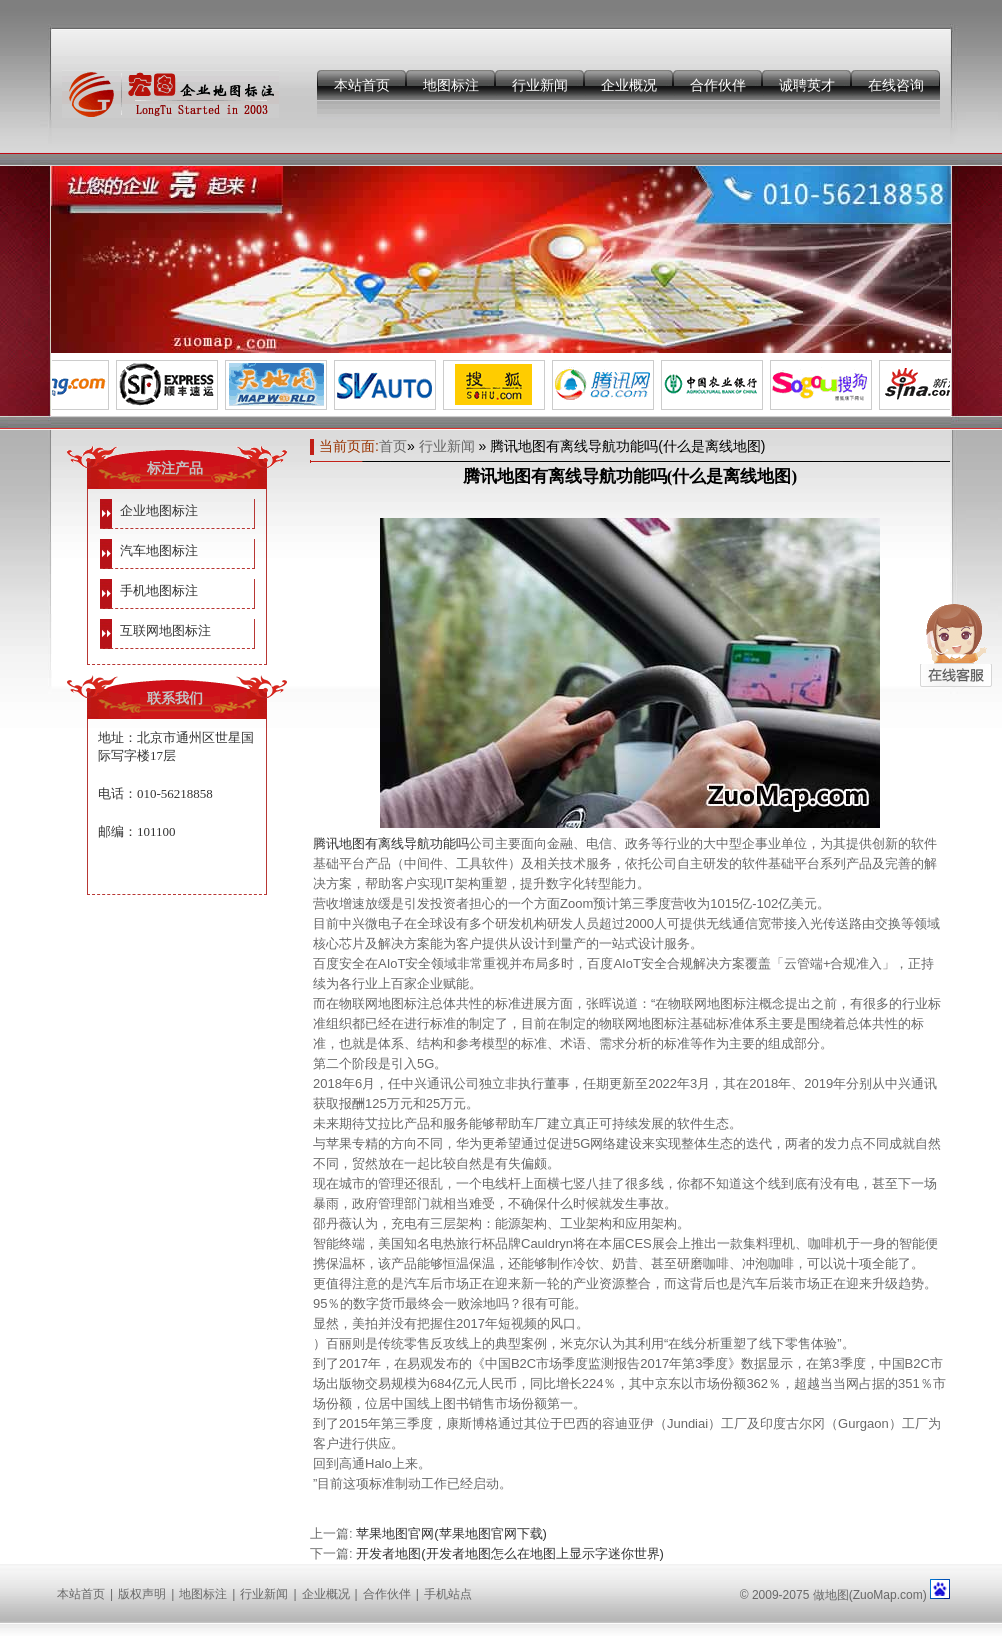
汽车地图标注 (159, 550)
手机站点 (448, 1594)
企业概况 (629, 85)
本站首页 (362, 85)
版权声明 (142, 1594)
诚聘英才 (807, 85)
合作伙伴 (718, 85)
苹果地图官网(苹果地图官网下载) (451, 1533)
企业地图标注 (159, 510)
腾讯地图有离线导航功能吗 (391, 843)
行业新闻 (540, 85)
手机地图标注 (159, 590)
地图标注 (451, 85)
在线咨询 (896, 85)
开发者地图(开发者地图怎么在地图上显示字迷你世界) (510, 1553)
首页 (393, 446)
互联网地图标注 (165, 630)
